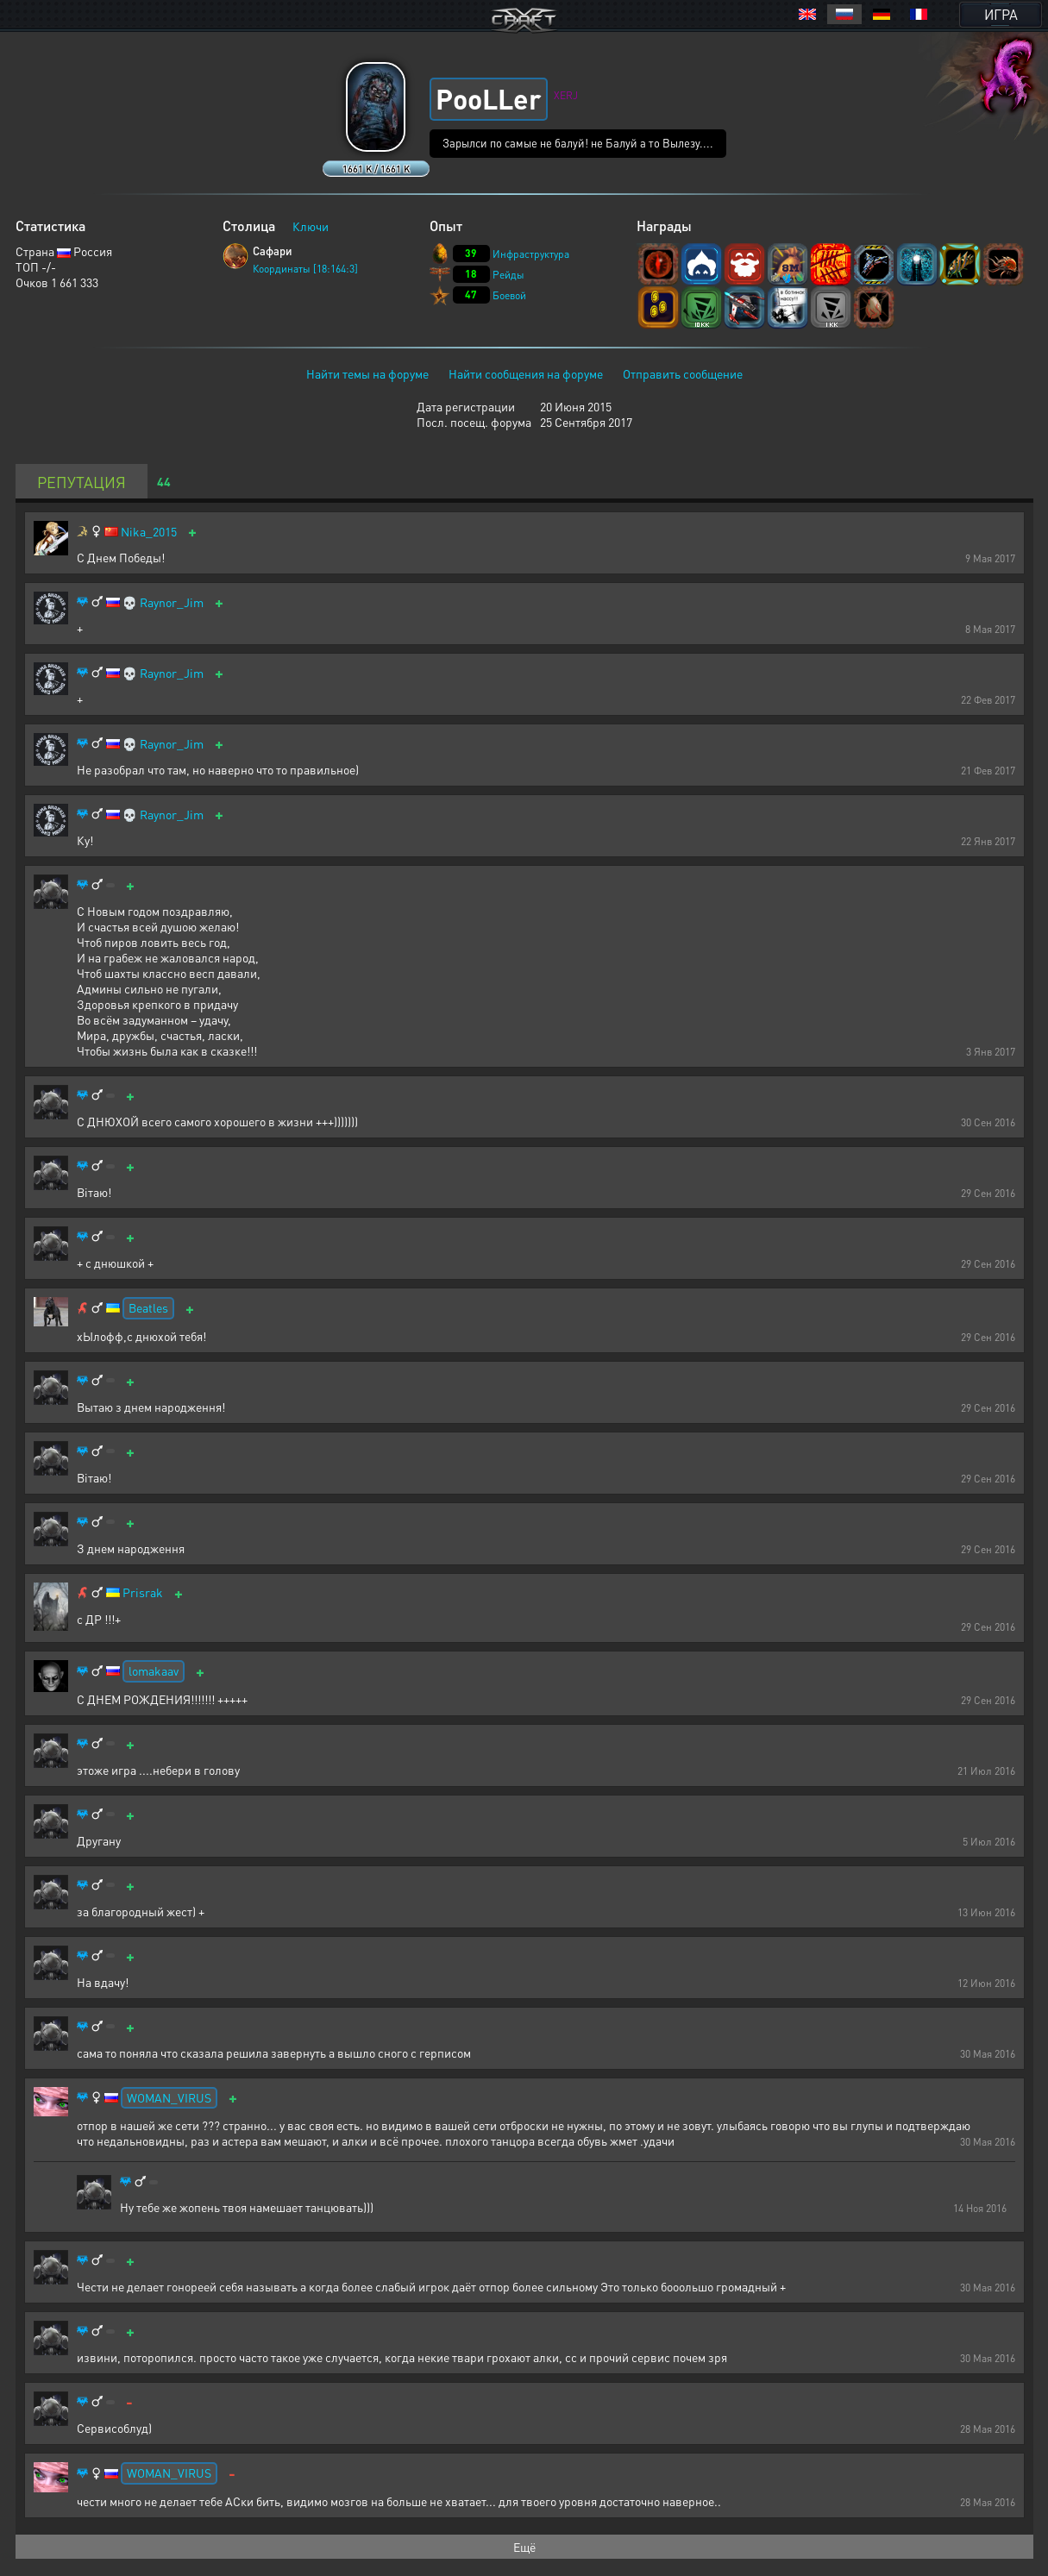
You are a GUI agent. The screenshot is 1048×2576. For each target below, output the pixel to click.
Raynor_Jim (172, 602)
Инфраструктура (531, 254)
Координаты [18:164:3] (305, 268)
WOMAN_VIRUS (169, 2097)
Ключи (310, 226)
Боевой (509, 295)
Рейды (508, 274)
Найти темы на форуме (367, 373)
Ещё (524, 2546)
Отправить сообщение (683, 373)
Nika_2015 (149, 531)
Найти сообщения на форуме (526, 373)
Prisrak (142, 1592)
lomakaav (154, 1670)
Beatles (148, 1307)
